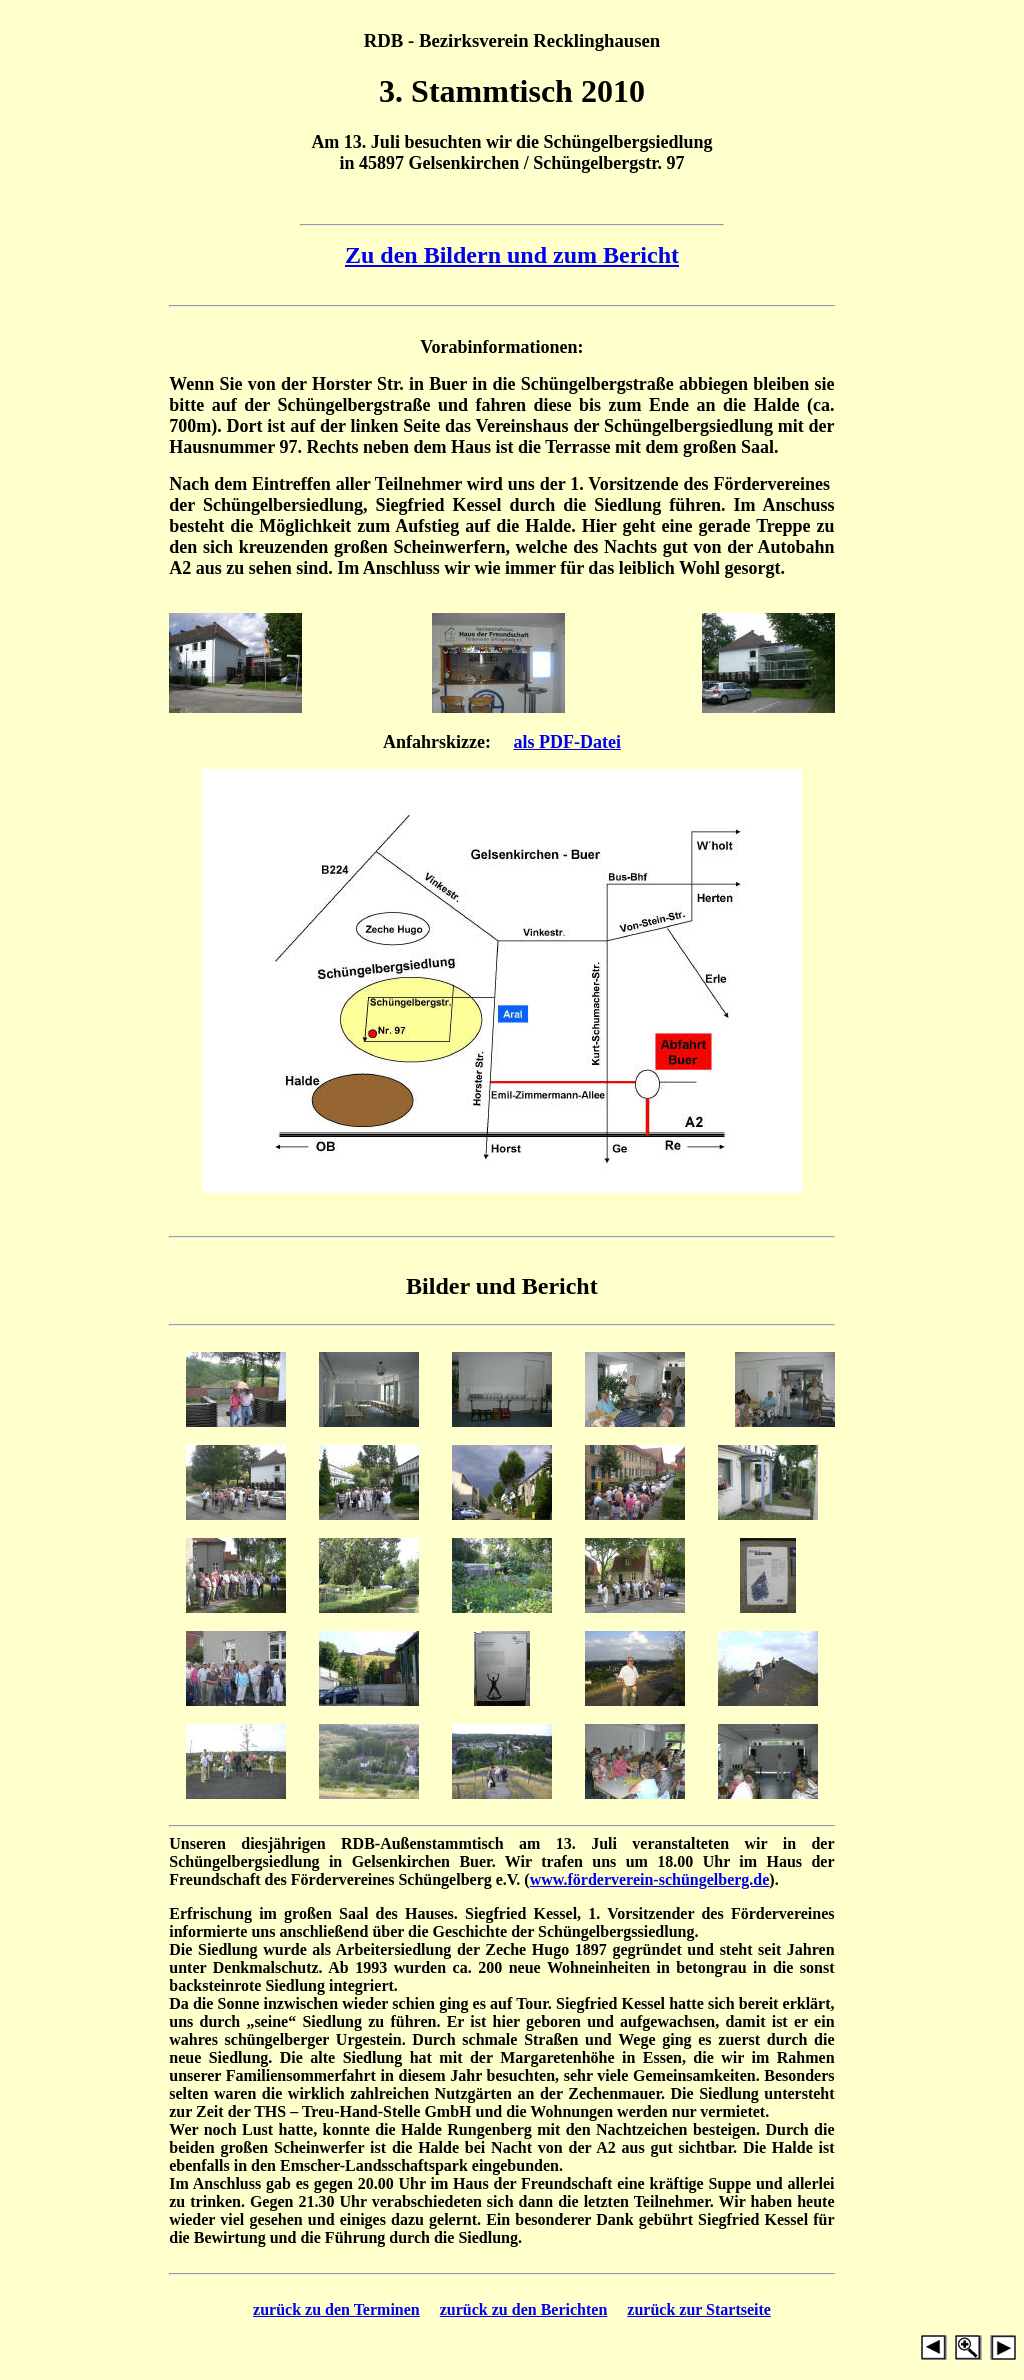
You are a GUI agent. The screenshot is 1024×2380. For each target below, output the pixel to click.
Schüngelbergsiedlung (628, 142)
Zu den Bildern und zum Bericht (512, 255)
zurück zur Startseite (699, 2309)
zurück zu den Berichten (524, 2309)
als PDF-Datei (566, 742)
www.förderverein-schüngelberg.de (650, 1879)
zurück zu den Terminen (336, 2309)
